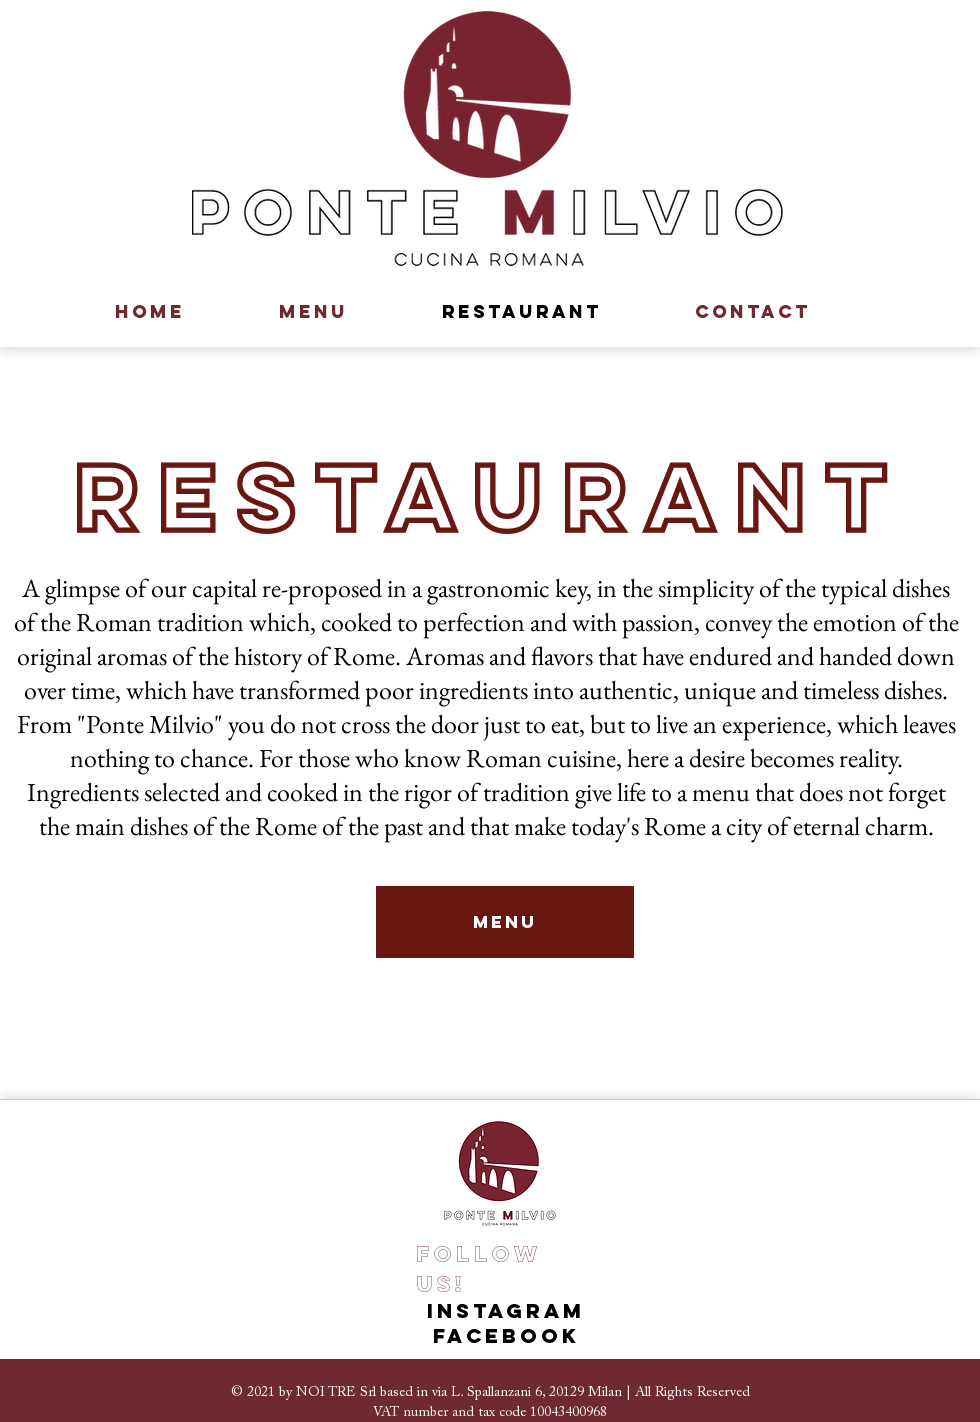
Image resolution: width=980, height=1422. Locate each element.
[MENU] (505, 922)
